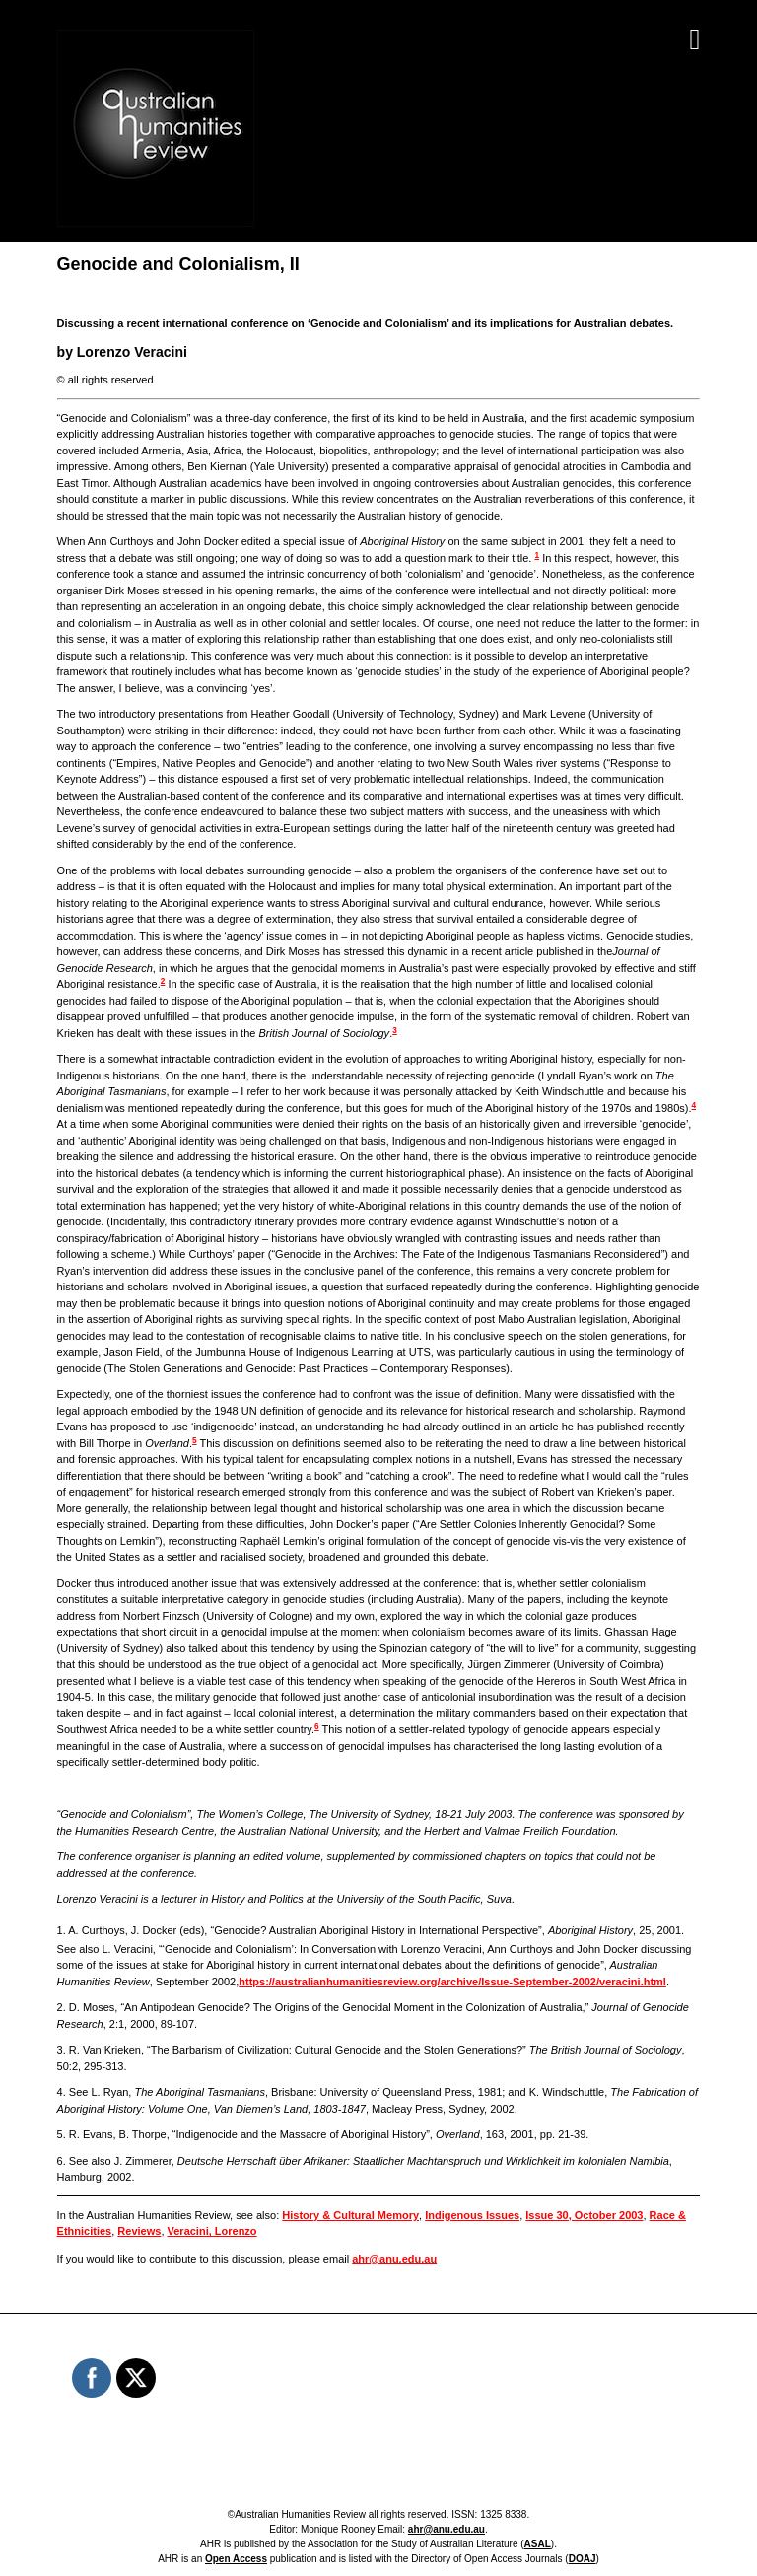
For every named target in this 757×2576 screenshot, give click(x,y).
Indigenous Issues (472, 2215)
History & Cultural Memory (350, 2215)
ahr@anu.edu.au (394, 2258)
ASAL (537, 2544)
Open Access (236, 2558)
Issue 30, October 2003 (584, 2215)
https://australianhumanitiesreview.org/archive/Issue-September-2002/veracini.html (452, 1981)
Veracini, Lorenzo (212, 2231)
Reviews (139, 2231)
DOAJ (582, 2558)
